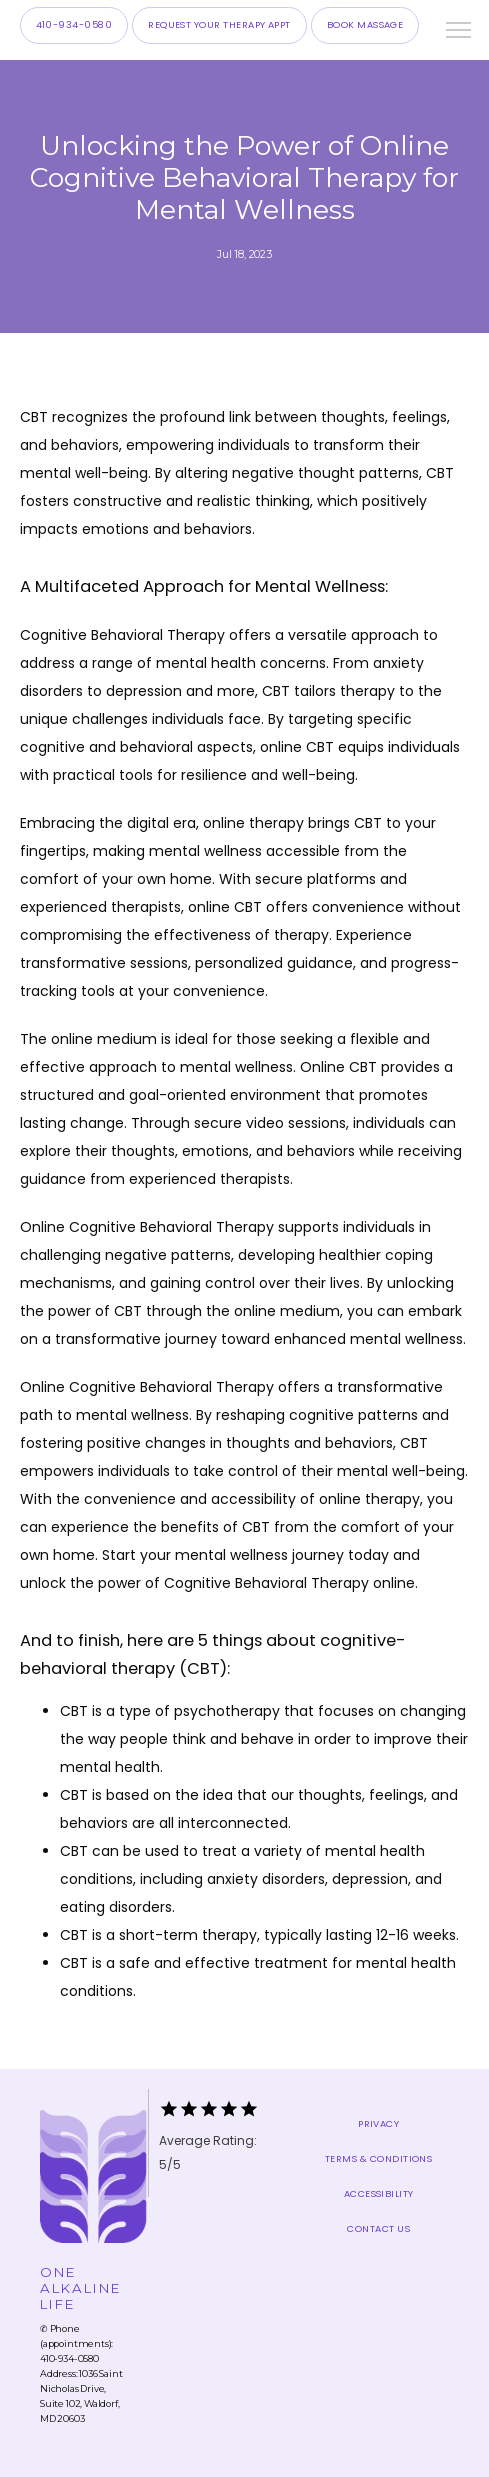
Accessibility (379, 2193)
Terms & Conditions (378, 2158)
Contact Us (378, 2228)
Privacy (378, 2123)
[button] (459, 32)
